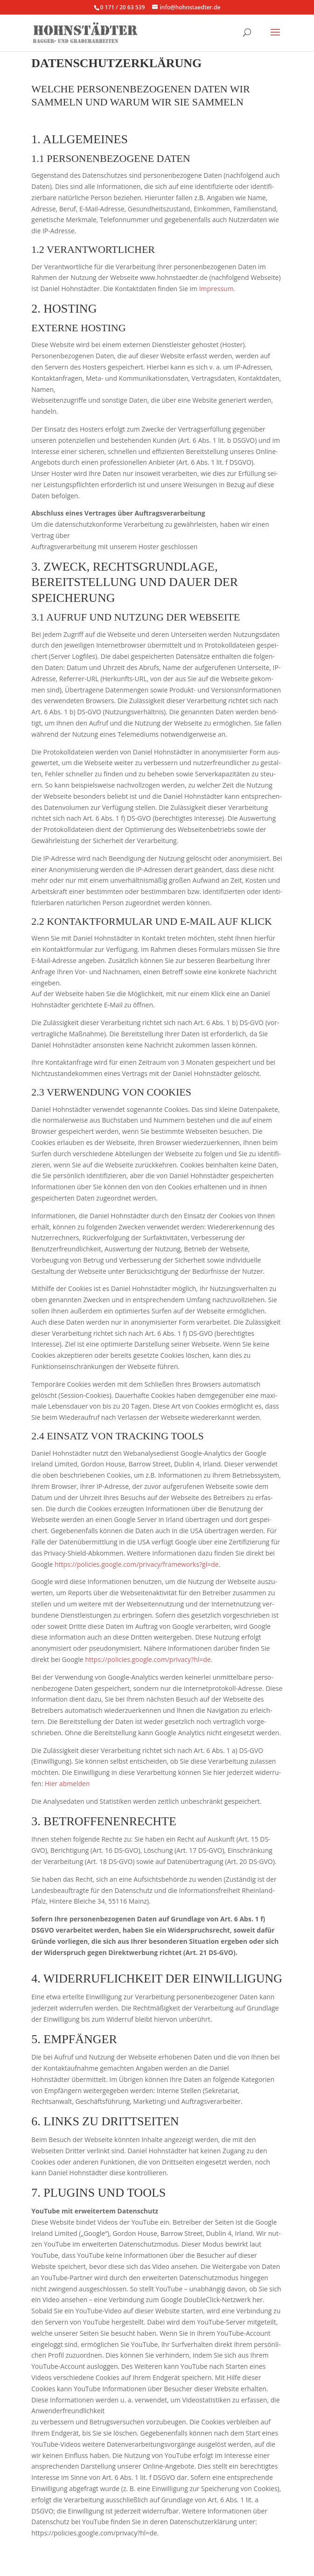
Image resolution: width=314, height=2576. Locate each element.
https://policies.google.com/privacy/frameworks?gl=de (137, 1564)
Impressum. (216, 288)
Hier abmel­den (67, 1783)
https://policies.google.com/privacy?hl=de (148, 1659)
